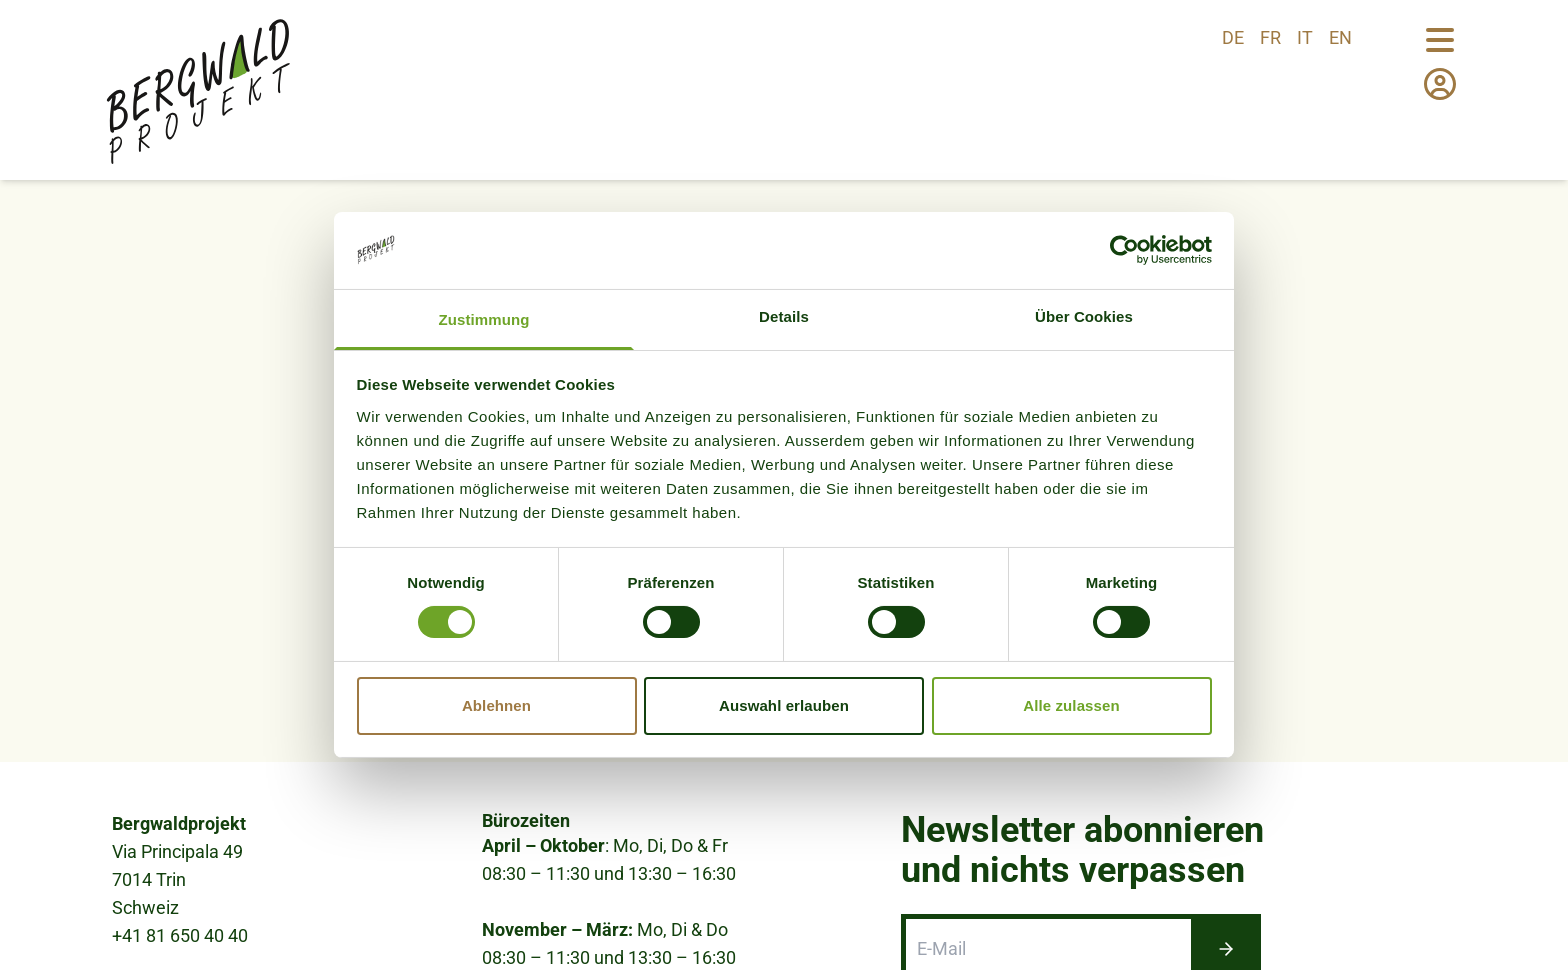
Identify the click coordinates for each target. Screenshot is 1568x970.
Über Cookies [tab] (1084, 316)
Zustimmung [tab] (484, 319)
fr (1270, 37)
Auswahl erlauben (784, 705)
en (1340, 37)
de (1233, 37)
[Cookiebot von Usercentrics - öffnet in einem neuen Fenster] (1124, 250)
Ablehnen (496, 705)
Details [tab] (784, 316)
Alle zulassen (1071, 705)
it (1305, 37)
